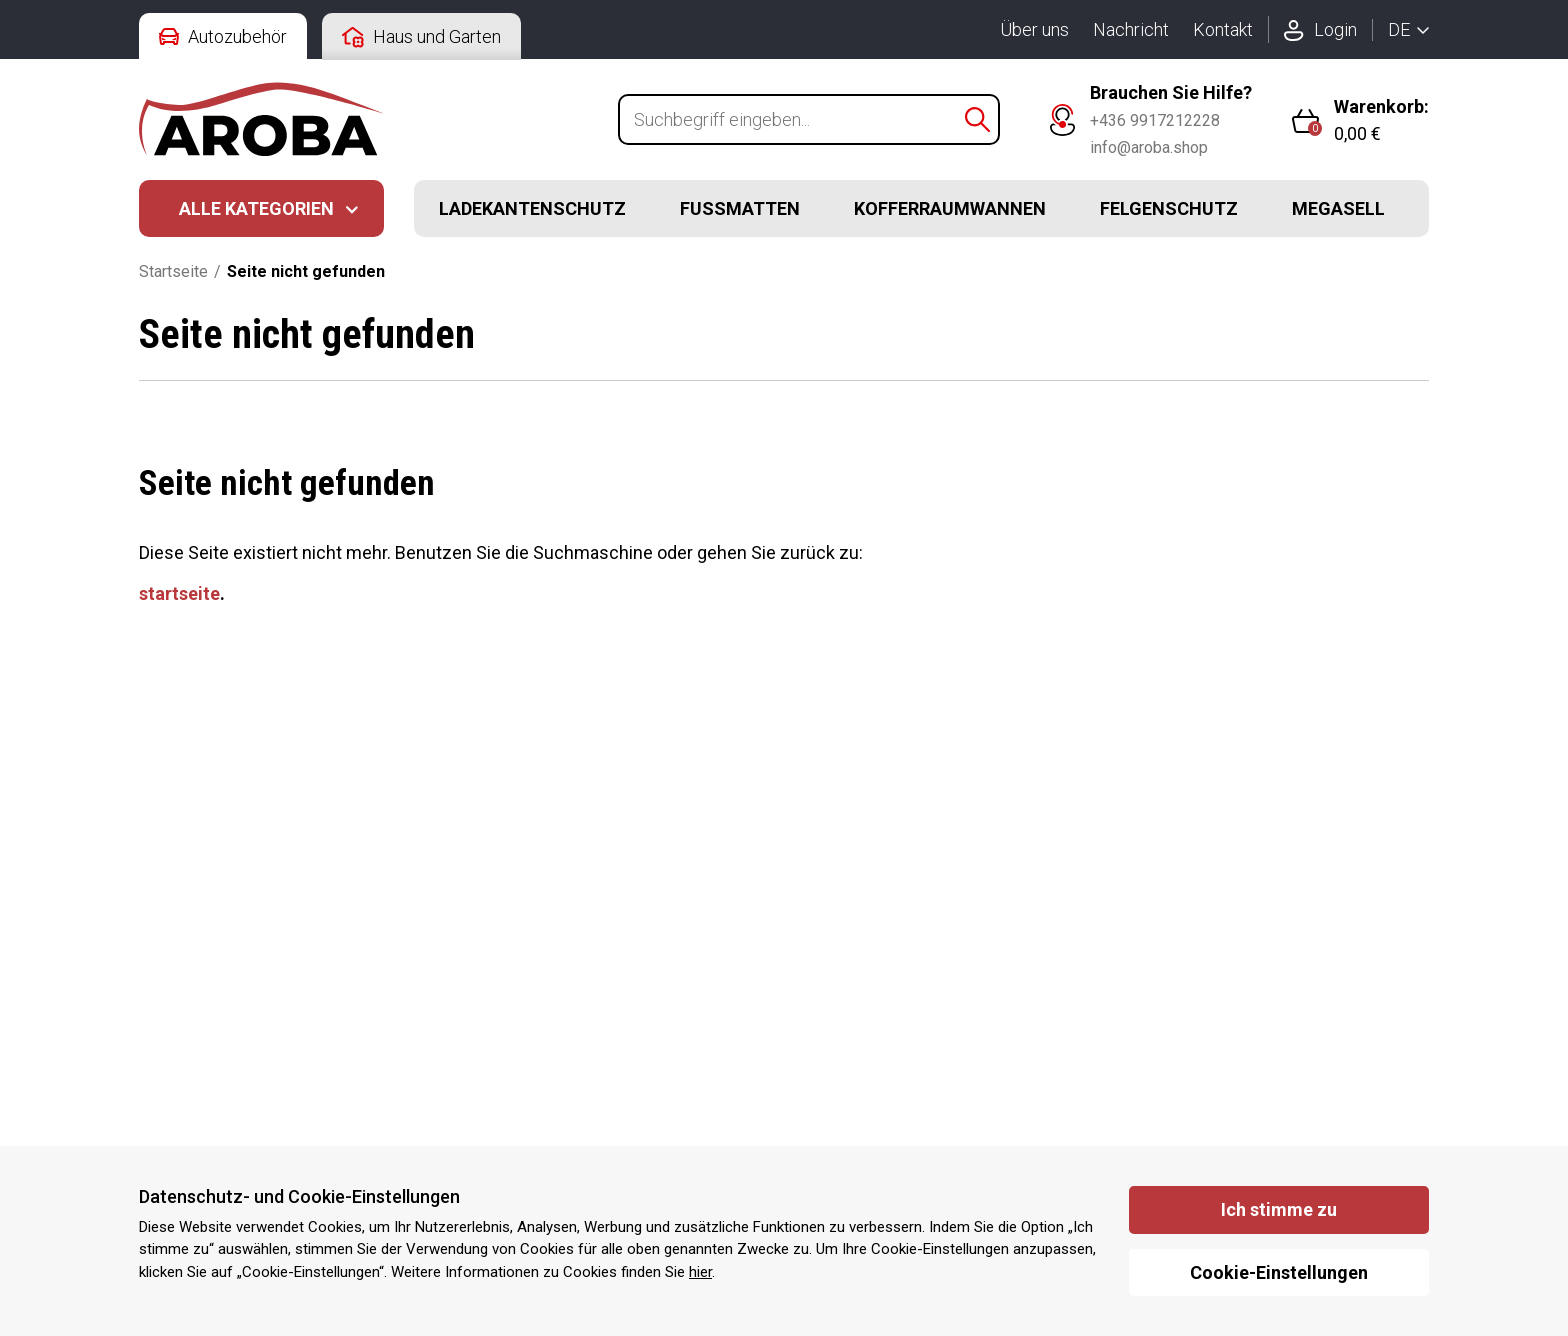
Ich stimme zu (1279, 1209)
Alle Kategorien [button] (256, 208)
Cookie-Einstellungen (1279, 1272)
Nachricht (1131, 29)
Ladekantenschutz (532, 208)
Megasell (1338, 208)
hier (700, 1272)
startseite (179, 593)
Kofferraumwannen (950, 208)
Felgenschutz (1169, 208)
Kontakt (1223, 29)
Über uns (1034, 29)
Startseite (173, 271)
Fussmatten (740, 208)
